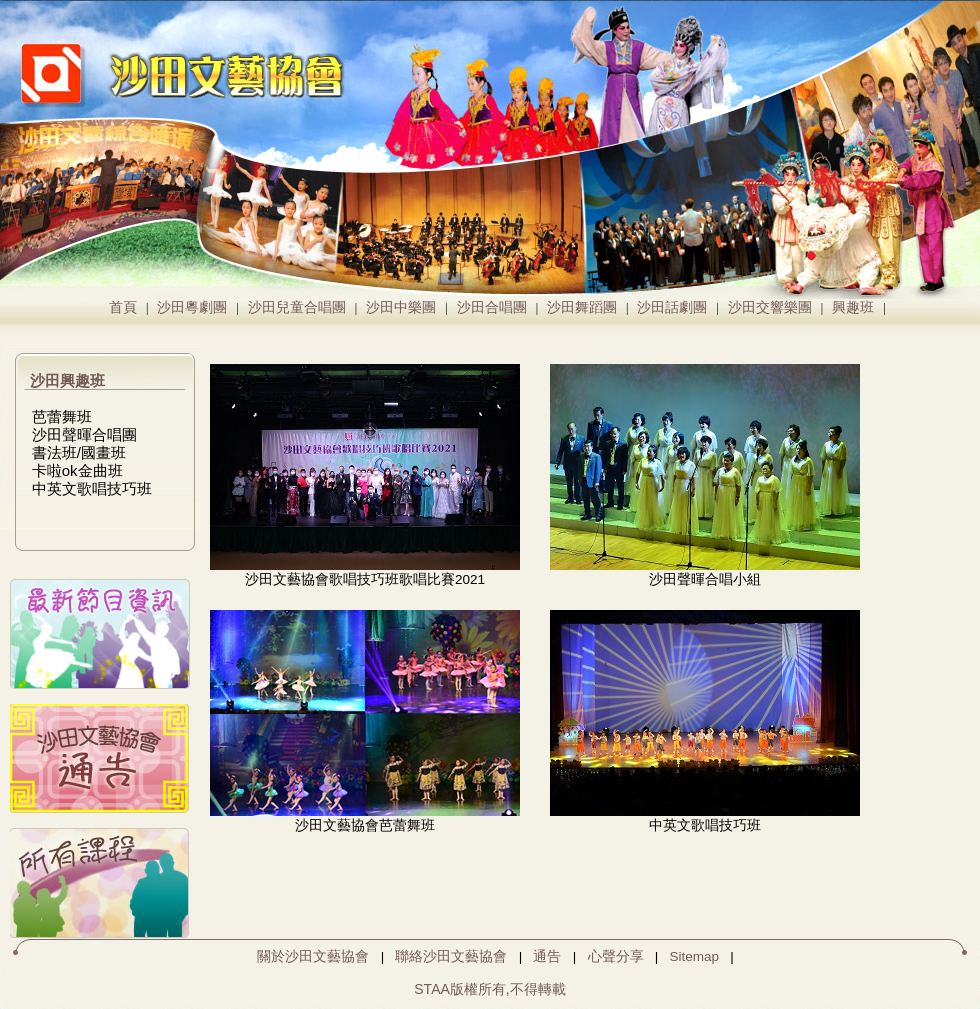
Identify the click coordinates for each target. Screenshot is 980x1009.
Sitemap (695, 956)
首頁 (123, 307)
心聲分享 (616, 956)
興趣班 (853, 307)
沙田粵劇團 (192, 307)
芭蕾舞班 (62, 416)
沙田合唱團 (492, 307)
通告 (547, 956)
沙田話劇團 (672, 307)
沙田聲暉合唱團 (84, 434)
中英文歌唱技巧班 (92, 488)
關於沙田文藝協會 (313, 956)
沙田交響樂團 (770, 307)
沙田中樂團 (401, 307)
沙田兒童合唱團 (297, 307)
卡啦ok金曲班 (77, 470)
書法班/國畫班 (79, 452)
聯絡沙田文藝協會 (451, 956)
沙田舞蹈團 (582, 307)
